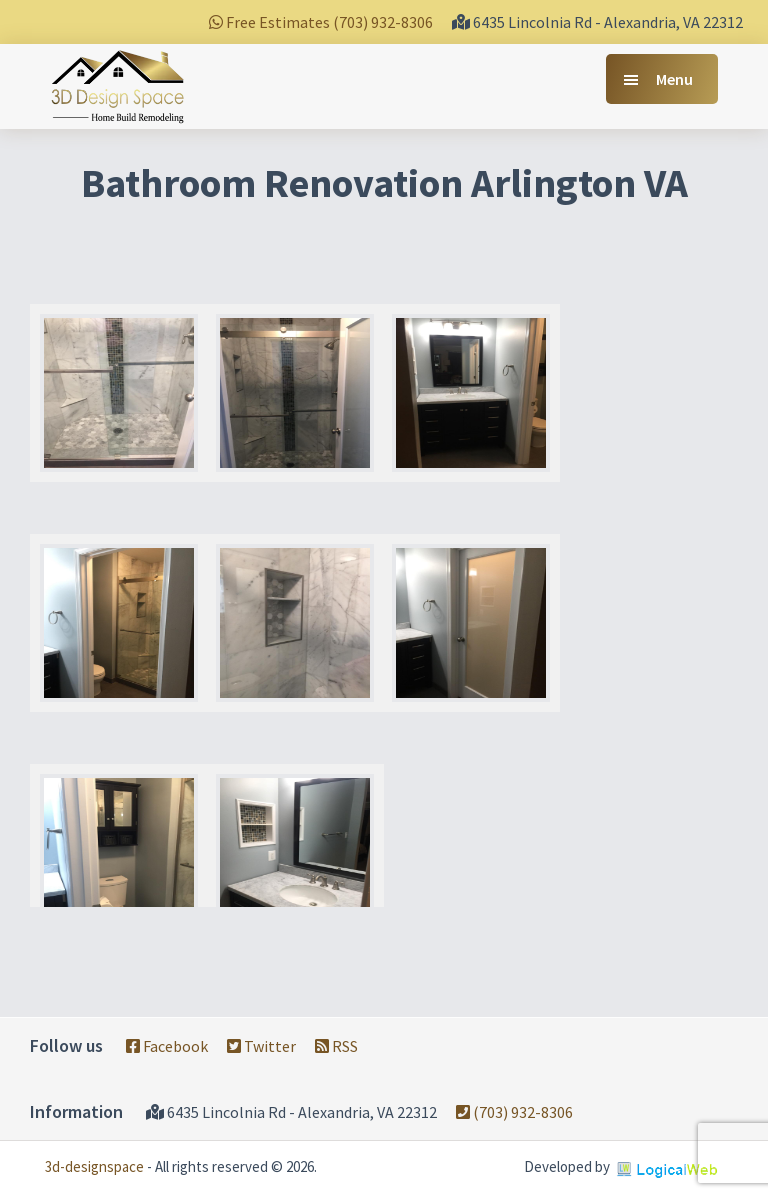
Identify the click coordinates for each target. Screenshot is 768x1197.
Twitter (261, 1046)
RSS (336, 1046)
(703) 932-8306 (514, 1112)
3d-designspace (94, 1166)
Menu (674, 79)
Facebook (167, 1046)
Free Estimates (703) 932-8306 (321, 22)
